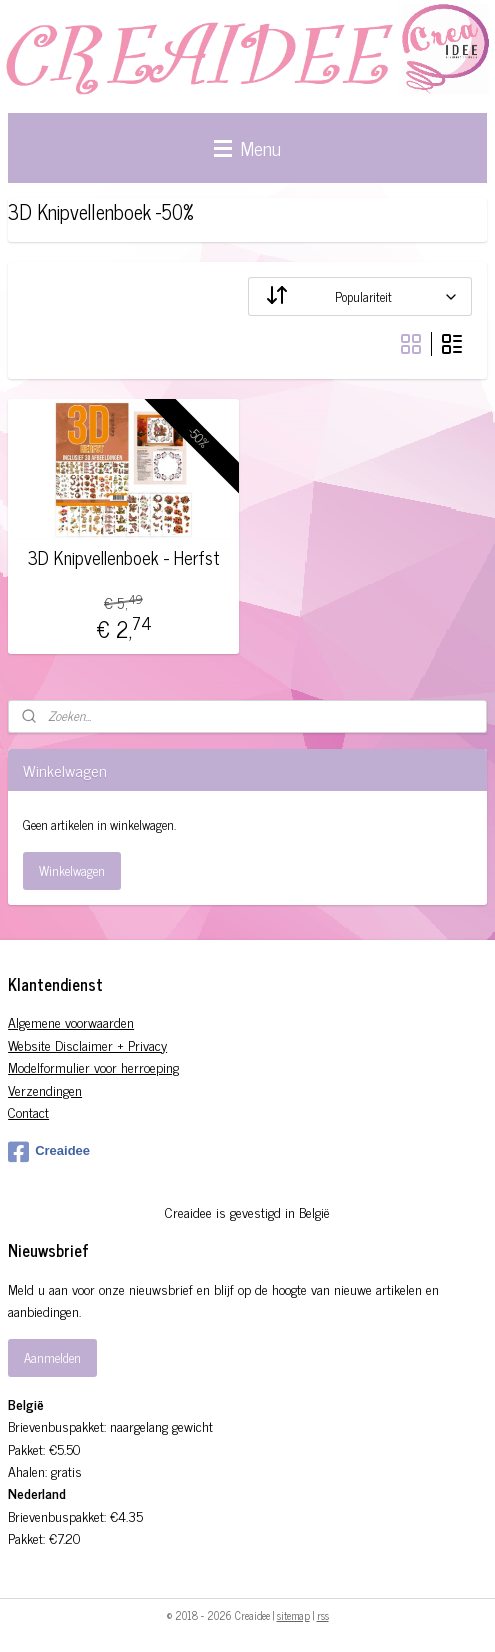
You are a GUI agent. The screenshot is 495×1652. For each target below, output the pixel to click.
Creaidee (49, 1152)
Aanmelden (52, 1357)
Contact (28, 1111)
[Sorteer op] (360, 296)
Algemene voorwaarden (71, 1021)
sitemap (293, 1615)
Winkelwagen (72, 870)
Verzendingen (45, 1089)
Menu (247, 147)
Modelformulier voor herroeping (93, 1066)
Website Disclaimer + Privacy (87, 1044)
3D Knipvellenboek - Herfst (124, 558)
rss (323, 1615)
